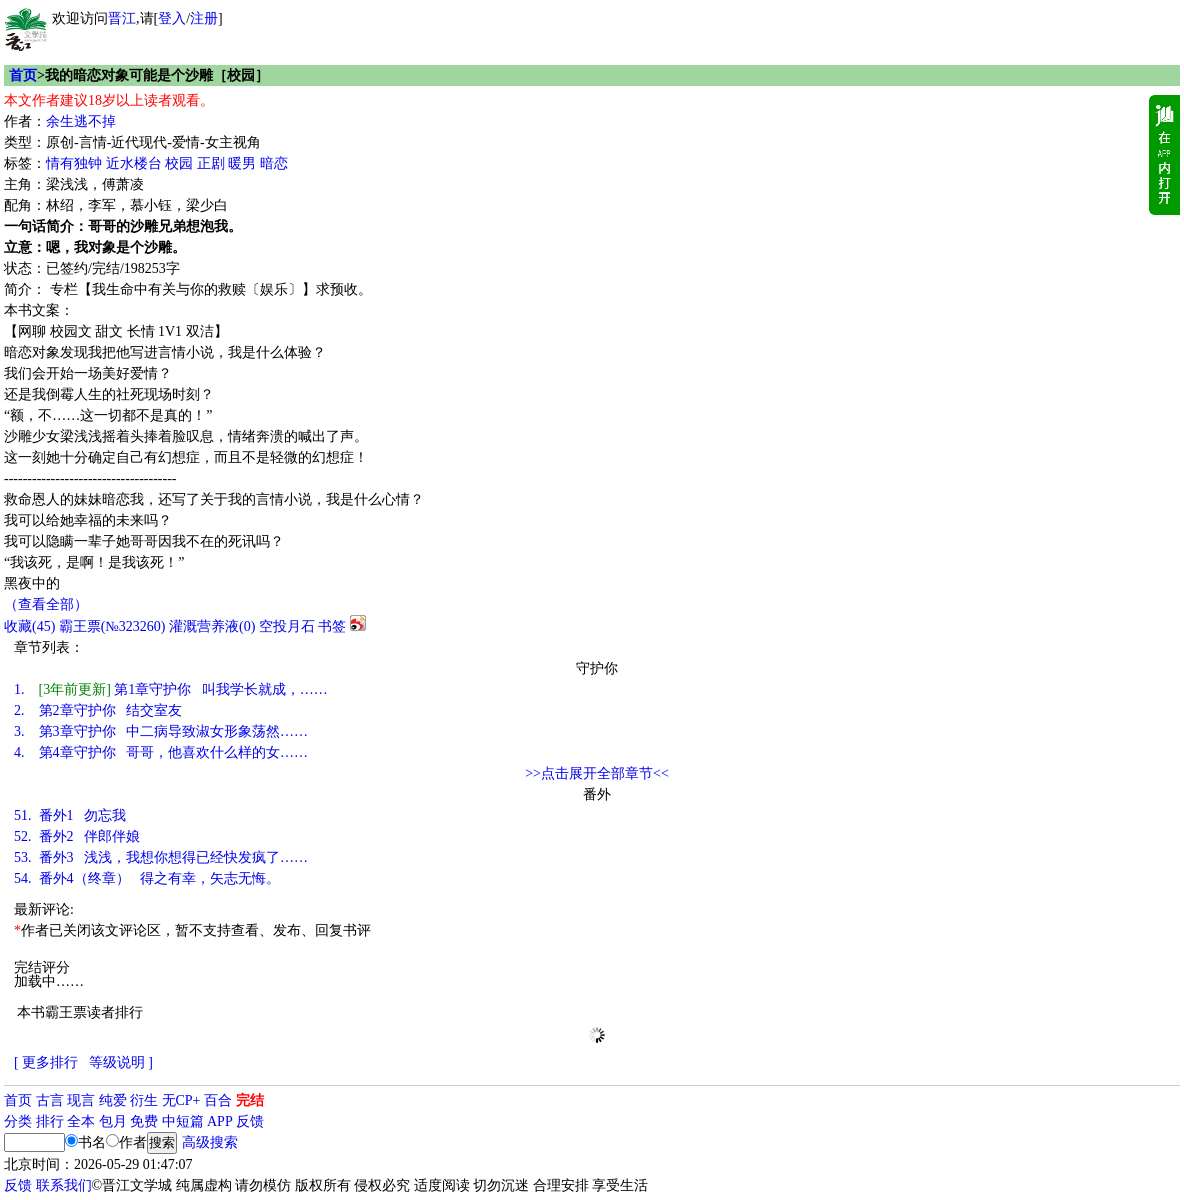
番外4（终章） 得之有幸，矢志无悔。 (147, 878)
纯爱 (113, 1100)
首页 (23, 75)
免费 (144, 1121)
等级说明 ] (121, 1062)
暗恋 (274, 163)
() (29, 626)
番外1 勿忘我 (70, 815)
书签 (332, 626)
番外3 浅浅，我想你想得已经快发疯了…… (161, 857)
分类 (18, 1121)
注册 (204, 18)
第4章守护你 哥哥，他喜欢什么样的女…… (161, 752)
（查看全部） (46, 604)
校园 (179, 163)
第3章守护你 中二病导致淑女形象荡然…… (161, 731)
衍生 (144, 1100)
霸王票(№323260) (112, 626)
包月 (113, 1121)
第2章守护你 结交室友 (98, 710)
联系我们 (64, 1185)
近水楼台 (134, 163)
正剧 (211, 163)
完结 (250, 1100)
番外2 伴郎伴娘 (77, 836)
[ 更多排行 (46, 1062)
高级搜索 (210, 1142)
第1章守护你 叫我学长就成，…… (171, 689)
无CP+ (181, 1100)
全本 (81, 1121)
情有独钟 (74, 163)
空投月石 (287, 626)
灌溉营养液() (212, 626)
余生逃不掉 (81, 121)
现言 (81, 1100)
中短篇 (183, 1121)
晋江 (122, 18)
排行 (50, 1121)
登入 (172, 18)
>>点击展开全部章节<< (597, 773)
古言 (50, 1100)
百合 (218, 1100)
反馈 (250, 1121)
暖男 (242, 163)
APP (220, 1121)
